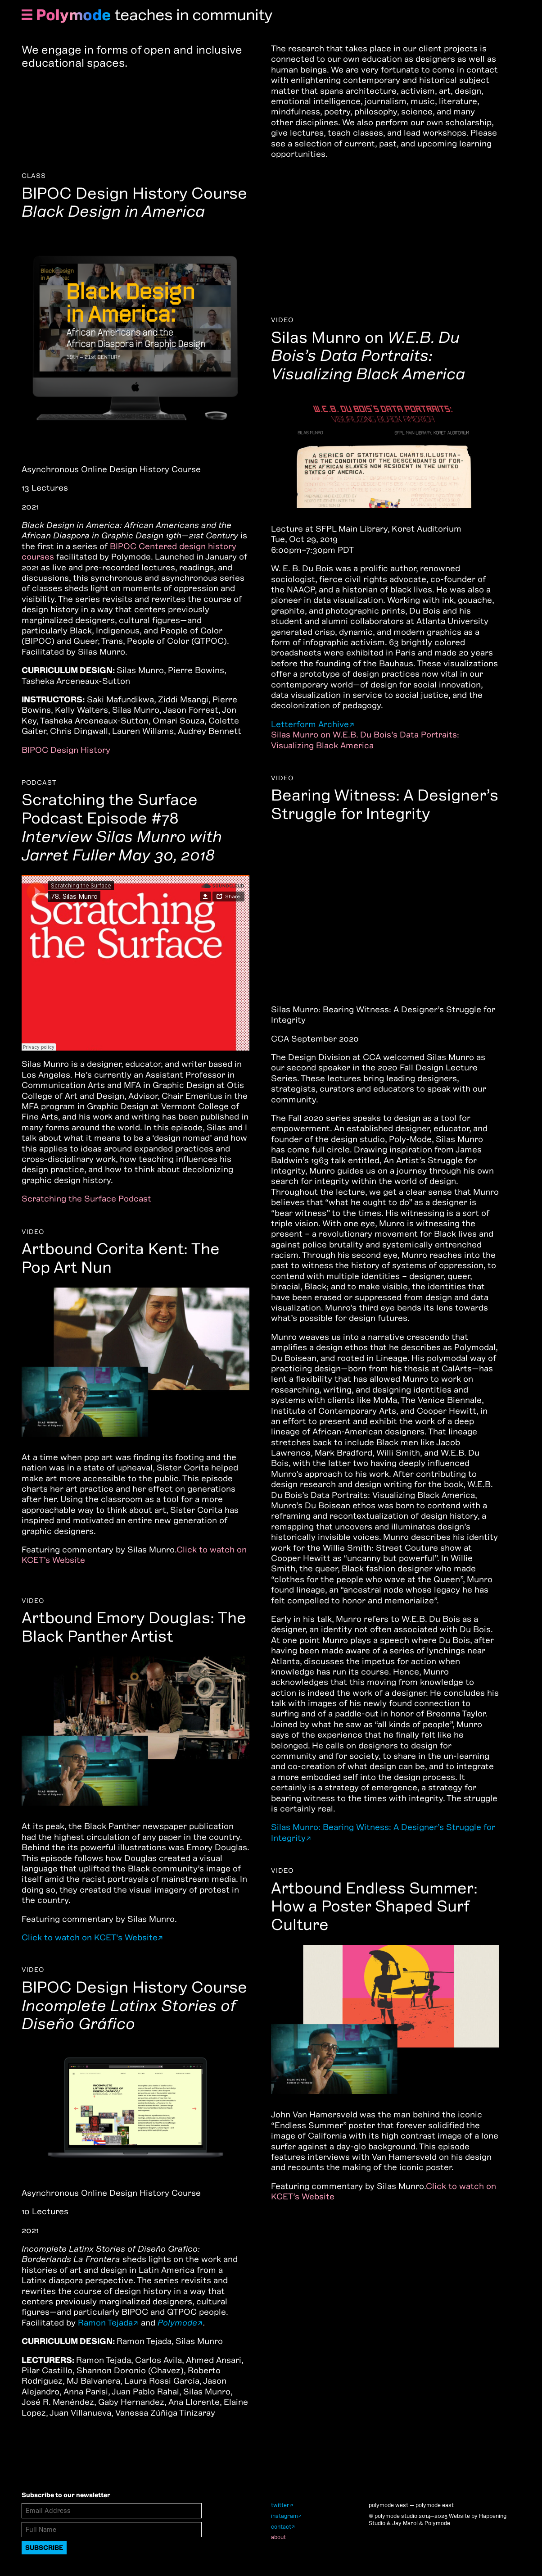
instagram (284, 2515)
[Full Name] (112, 2529)
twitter (280, 2505)
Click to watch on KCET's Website (90, 1937)
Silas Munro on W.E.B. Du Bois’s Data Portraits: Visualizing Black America (365, 739)
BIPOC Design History (66, 750)
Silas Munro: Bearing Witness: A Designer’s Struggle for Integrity (383, 1832)
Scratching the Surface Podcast (86, 1198)
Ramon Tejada (105, 2322)
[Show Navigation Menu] (27, 16)
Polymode (73, 14)
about (278, 2537)
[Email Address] (112, 2510)
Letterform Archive (310, 724)
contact (281, 2526)
